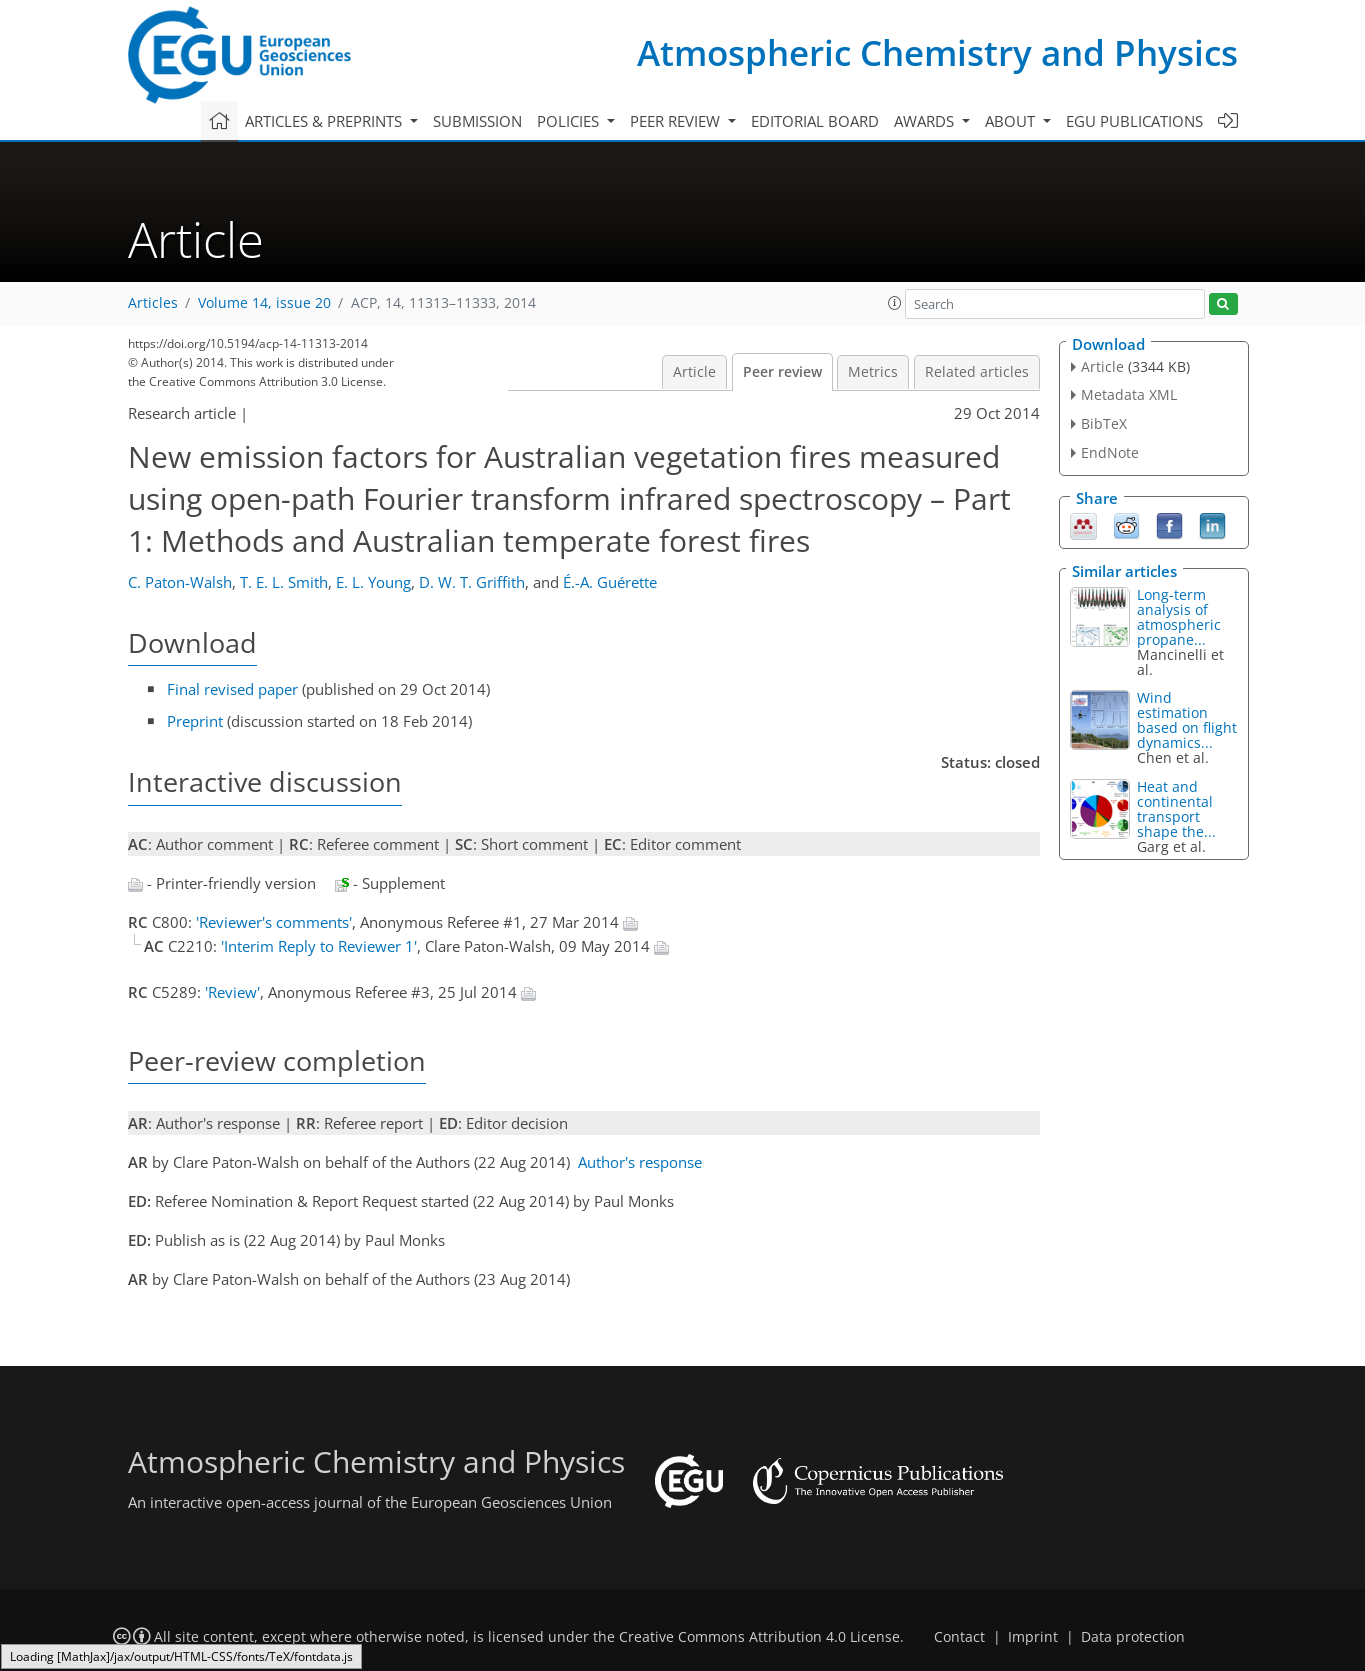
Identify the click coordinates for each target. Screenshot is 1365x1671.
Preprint (195, 721)
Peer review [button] (677, 121)
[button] (895, 303)
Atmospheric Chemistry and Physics (937, 52)
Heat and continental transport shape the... (1176, 809)
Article (694, 372)
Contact (959, 1637)
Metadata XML (1129, 394)
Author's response (640, 1162)
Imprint (1033, 1637)
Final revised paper (232, 689)
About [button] (1012, 121)
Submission (477, 121)
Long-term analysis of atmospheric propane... (1179, 617)
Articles (153, 303)
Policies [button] (570, 121)
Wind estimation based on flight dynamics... (1187, 720)
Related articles (977, 372)
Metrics (873, 372)
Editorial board (815, 121)
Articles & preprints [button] (325, 121)
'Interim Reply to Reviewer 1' (319, 946)
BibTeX (1104, 423)
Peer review (782, 372)
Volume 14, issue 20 (264, 303)
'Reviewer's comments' (274, 922)
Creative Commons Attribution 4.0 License (759, 1637)
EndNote (1110, 452)
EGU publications (1134, 121)
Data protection (1133, 1637)
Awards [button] (926, 121)
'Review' (232, 992)
